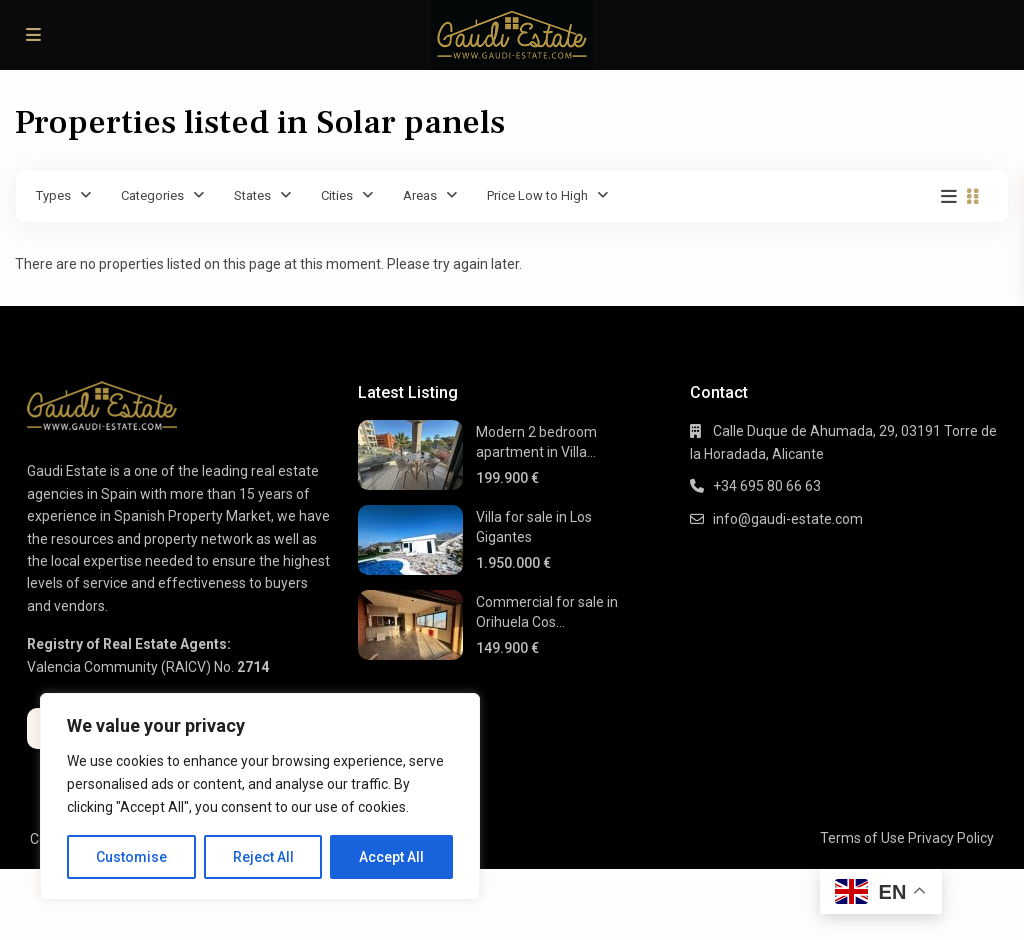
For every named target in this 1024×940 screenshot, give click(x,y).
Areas (420, 195)
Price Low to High (537, 195)
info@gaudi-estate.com (788, 519)
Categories (152, 195)
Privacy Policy (951, 838)
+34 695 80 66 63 (767, 486)
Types (53, 195)
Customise (131, 857)
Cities (337, 195)
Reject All (263, 857)
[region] (260, 796)
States (252, 195)
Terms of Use (862, 838)
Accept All (391, 857)
